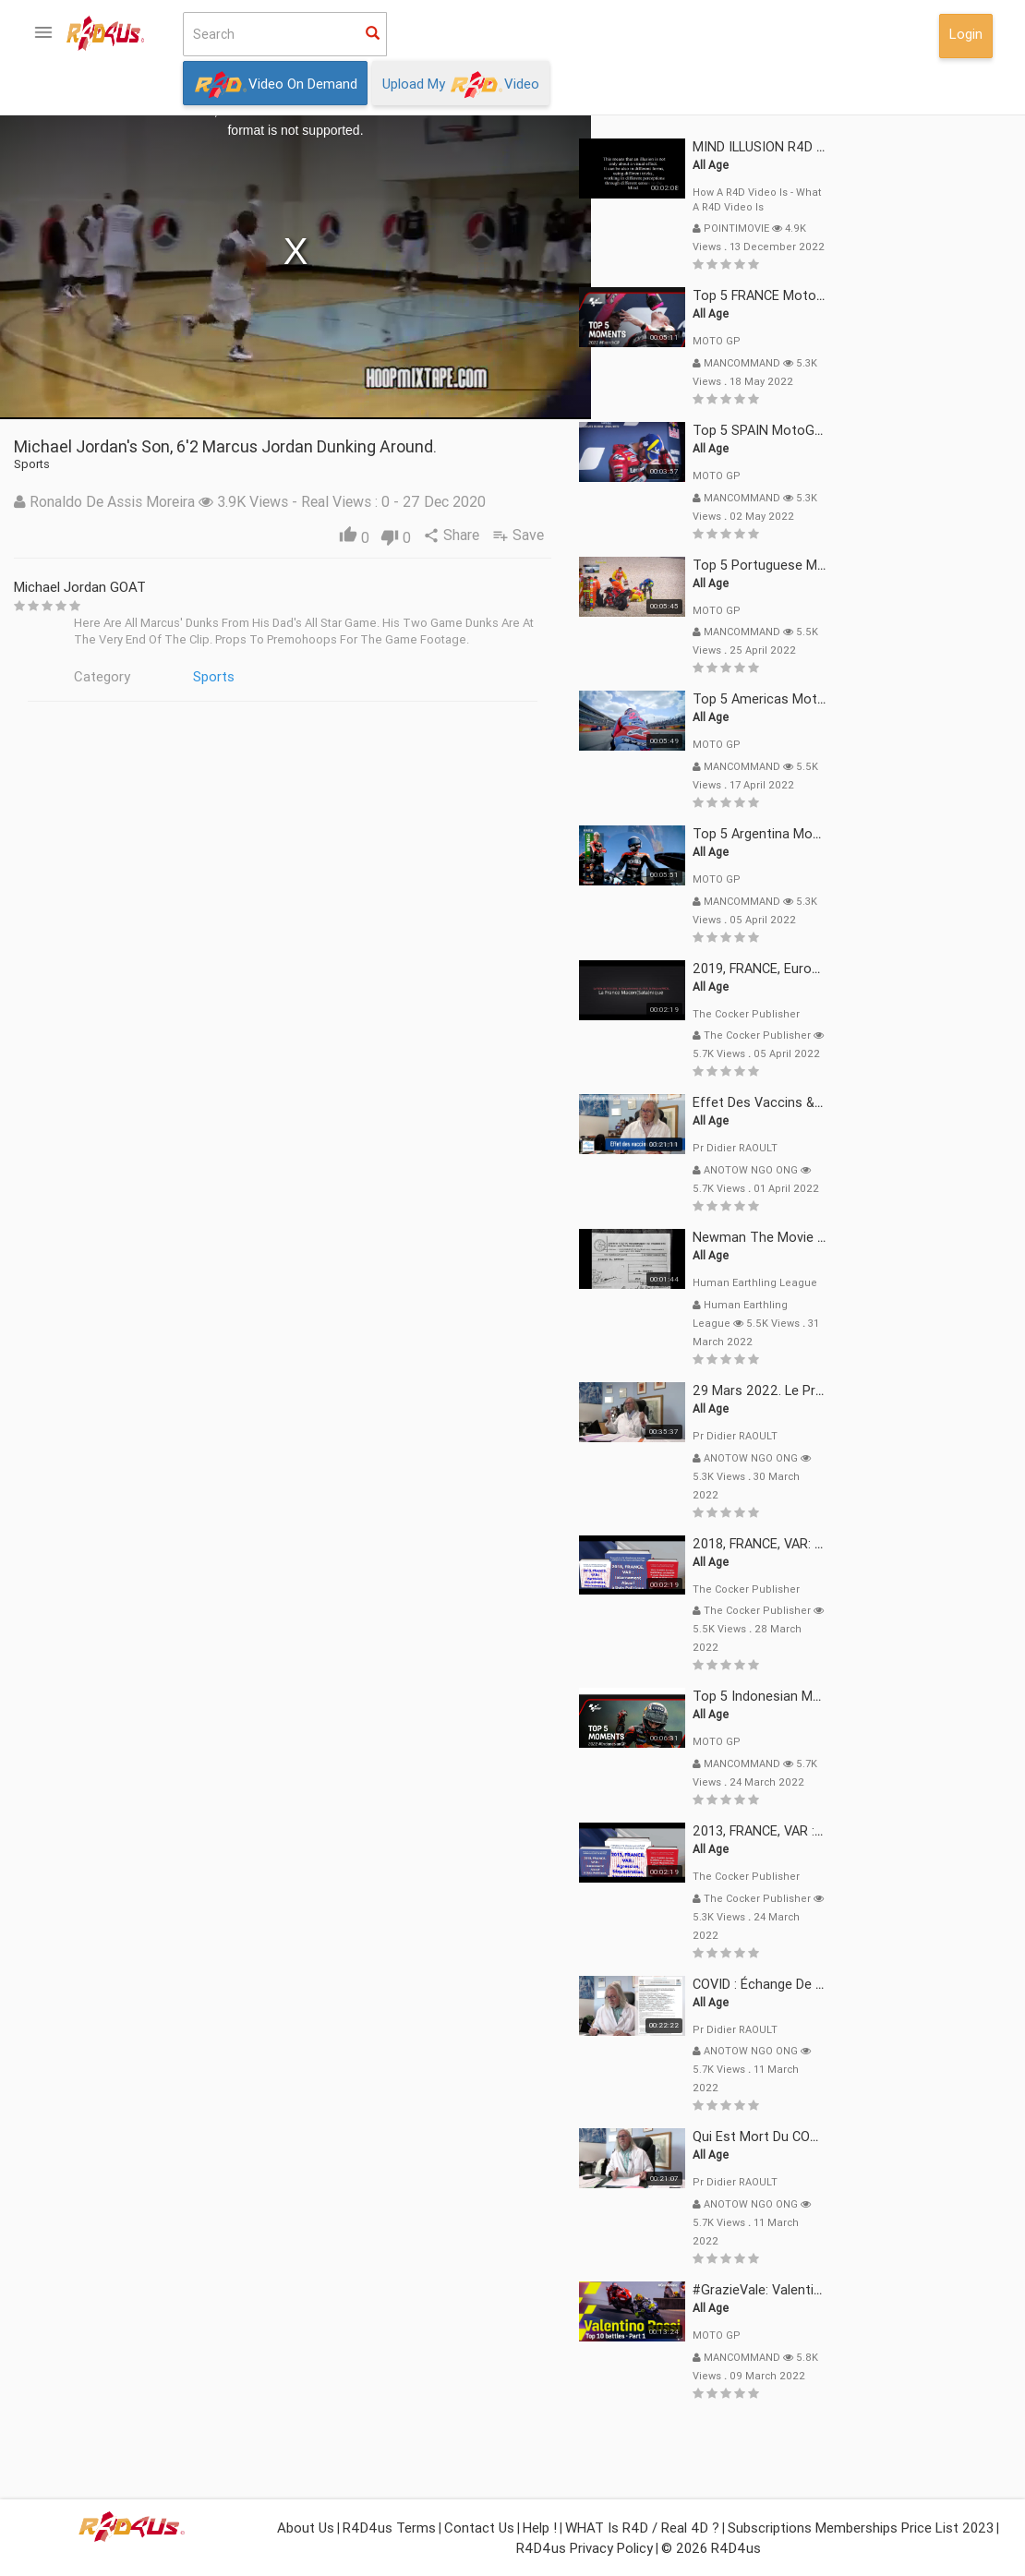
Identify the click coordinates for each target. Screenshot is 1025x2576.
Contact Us (479, 2527)
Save (692, 534)
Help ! (540, 2527)
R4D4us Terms (389, 2527)
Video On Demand (275, 85)
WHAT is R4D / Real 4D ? (642, 2527)
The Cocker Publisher (917, 1013)
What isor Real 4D (85, 678)
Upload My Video (460, 85)
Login (966, 33)
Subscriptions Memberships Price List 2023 (861, 2527)
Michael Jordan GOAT (251, 587)
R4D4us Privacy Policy (584, 2548)
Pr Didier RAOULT (905, 1147)
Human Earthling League (925, 1282)
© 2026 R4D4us (711, 2548)
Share (624, 534)
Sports (384, 676)
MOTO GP (887, 340)
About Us (305, 2527)
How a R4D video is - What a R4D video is (928, 199)
